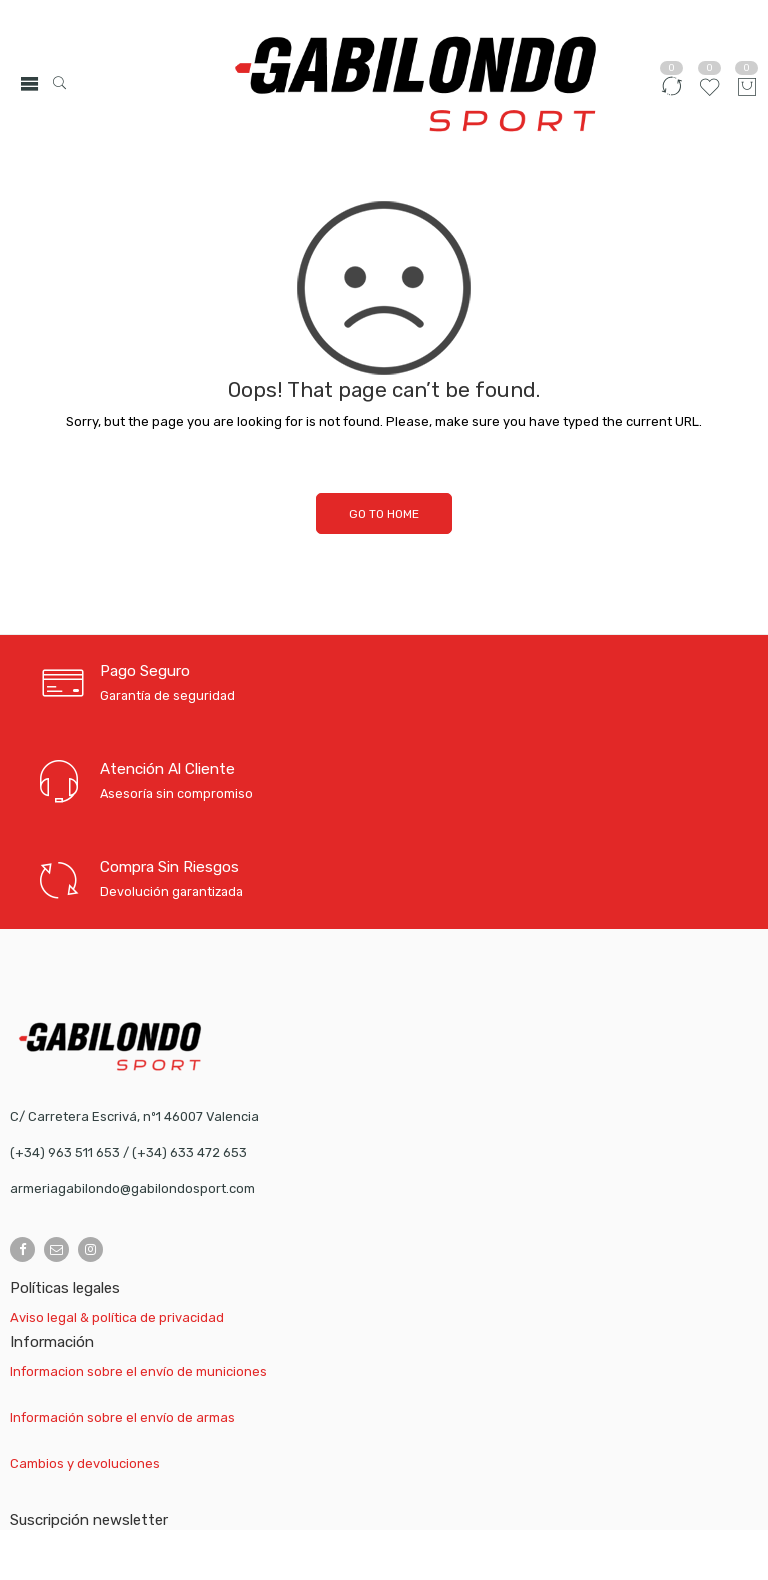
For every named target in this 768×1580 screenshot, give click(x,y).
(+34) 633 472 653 (189, 1152)
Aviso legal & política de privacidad (117, 1317)
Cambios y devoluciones (85, 1463)
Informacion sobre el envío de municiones (138, 1371)
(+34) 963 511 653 (65, 1152)
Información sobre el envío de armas (122, 1417)
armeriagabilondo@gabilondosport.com (132, 1188)
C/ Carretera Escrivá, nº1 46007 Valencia (134, 1116)
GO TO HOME (384, 514)
